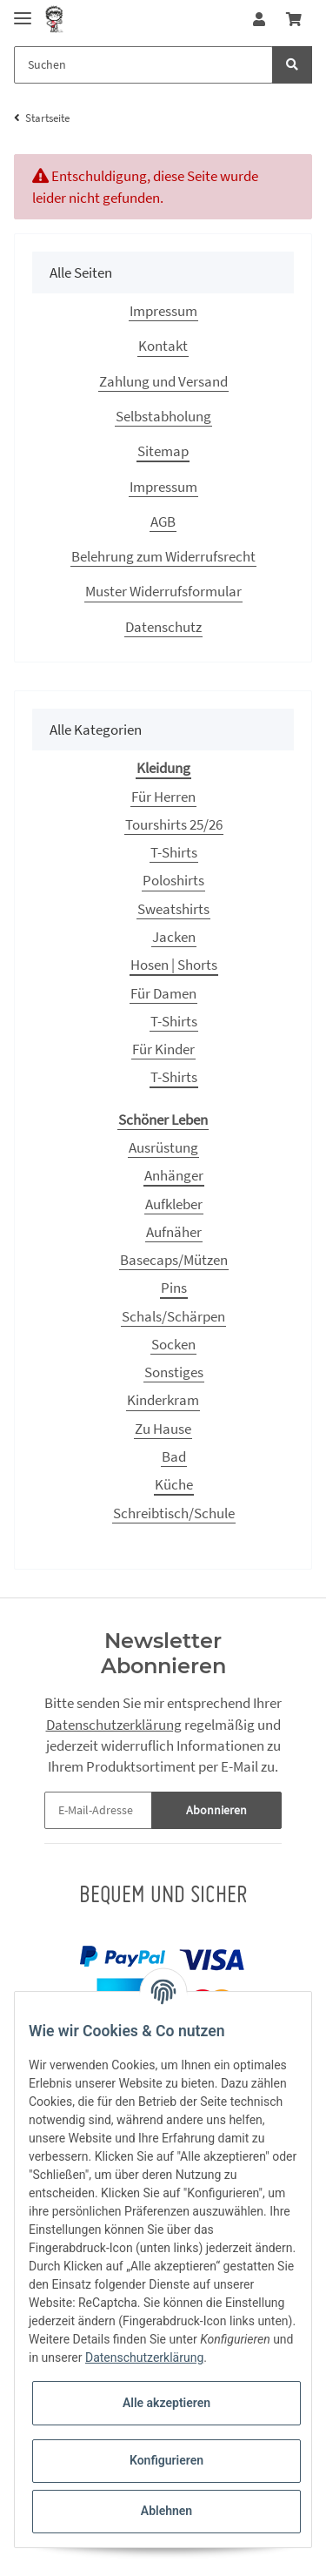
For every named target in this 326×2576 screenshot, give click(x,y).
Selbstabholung (163, 416)
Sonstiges (173, 1372)
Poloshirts (173, 880)
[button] (259, 20)
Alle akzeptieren (166, 2403)
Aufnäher (174, 1231)
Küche (174, 1484)
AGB (163, 521)
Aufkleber (174, 1204)
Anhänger (173, 1175)
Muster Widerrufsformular (163, 591)
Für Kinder (163, 1049)
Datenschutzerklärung (114, 1724)
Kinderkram (163, 1399)
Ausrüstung (163, 1147)
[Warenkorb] (294, 20)
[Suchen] (143, 65)
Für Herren (163, 796)
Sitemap (163, 451)
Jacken (174, 936)
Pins (174, 1287)
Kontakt (163, 345)
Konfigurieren (166, 2460)
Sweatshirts (173, 908)
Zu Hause (163, 1428)
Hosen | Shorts (173, 964)
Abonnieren (216, 1810)
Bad (174, 1456)
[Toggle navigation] (22, 11)
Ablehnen (166, 2511)
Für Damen (163, 993)
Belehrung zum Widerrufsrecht (163, 556)
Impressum (163, 310)
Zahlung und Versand (163, 381)
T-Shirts (173, 852)
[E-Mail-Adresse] (98, 1810)
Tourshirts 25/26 (174, 824)
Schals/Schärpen (173, 1316)
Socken (173, 1344)
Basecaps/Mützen (174, 1259)
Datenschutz (163, 626)
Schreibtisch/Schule (174, 1513)
